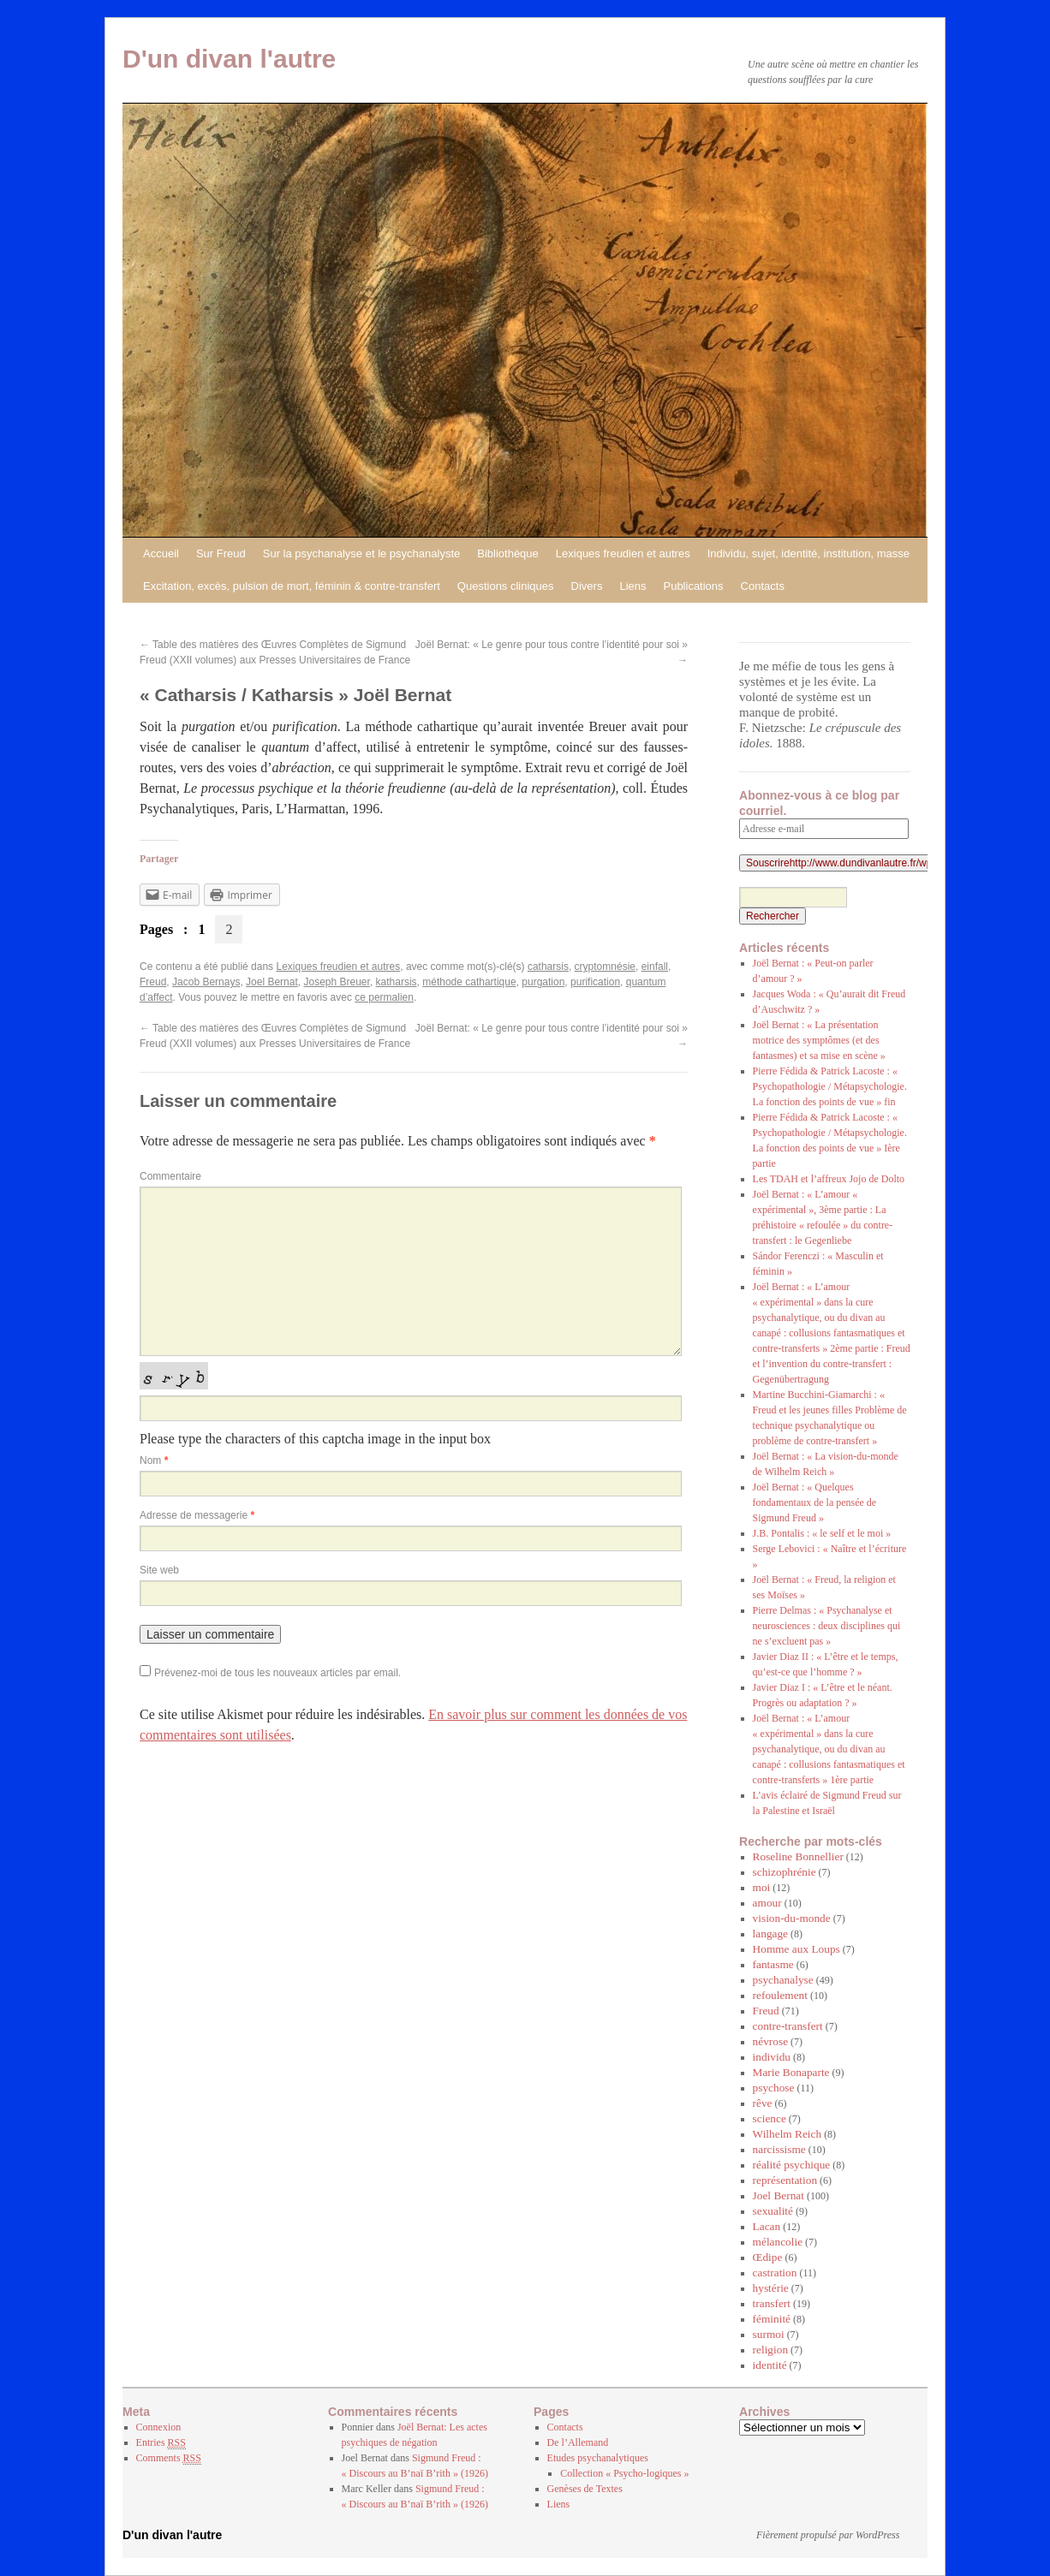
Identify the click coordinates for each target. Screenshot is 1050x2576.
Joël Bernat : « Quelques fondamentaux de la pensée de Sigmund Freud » (815, 1502)
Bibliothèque (508, 553)
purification (595, 982)
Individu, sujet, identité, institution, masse (808, 553)
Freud (153, 982)
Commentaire (170, 1176)
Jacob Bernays (206, 982)
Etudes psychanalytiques (597, 2458)
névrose (770, 2041)
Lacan (767, 2226)
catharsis (548, 967)
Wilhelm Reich (787, 2133)
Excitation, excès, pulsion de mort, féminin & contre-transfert (291, 586)
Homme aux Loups (796, 1948)
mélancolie (777, 2241)
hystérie (771, 2288)
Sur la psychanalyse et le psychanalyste (362, 553)
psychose (774, 2087)
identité (770, 2365)
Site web (159, 1570)
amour (767, 1902)
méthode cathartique (469, 982)
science (769, 2118)
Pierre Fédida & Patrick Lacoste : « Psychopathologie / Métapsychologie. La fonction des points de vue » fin (830, 1086)
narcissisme (779, 2149)
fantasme (773, 1964)
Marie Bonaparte (791, 2072)
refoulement (780, 1995)
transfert (771, 2303)
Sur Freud (221, 553)
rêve (763, 2103)
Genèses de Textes (585, 2489)
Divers (587, 586)
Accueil (161, 553)
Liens (632, 586)
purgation (543, 982)
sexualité (773, 2210)
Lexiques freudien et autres (623, 553)
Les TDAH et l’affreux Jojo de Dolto (829, 1179)
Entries (161, 2442)
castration (775, 2272)
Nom (154, 1460)
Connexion (159, 2427)
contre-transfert (788, 2026)
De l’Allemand (578, 2442)
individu (771, 2056)
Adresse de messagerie (197, 1515)
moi (762, 1887)
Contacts (763, 586)
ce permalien (384, 997)
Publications (693, 586)
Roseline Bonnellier (798, 1856)
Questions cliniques (505, 586)
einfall (654, 967)
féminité (771, 2318)
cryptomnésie (605, 967)
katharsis (396, 982)
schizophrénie (784, 1871)
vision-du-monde (792, 1918)
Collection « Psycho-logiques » (624, 2473)
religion (770, 2349)
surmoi (769, 2334)
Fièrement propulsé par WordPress (827, 2535)
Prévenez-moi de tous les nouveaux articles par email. (277, 1673)
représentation (785, 2180)
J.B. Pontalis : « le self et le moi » (822, 1533)
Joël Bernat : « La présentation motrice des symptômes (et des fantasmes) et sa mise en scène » (819, 1040)
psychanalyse (783, 1979)
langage (770, 1933)
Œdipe (768, 2257)
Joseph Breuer (336, 982)
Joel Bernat (272, 982)
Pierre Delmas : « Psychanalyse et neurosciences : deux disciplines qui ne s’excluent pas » (827, 1625)
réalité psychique (792, 2164)
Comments (168, 2458)
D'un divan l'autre (229, 59)
